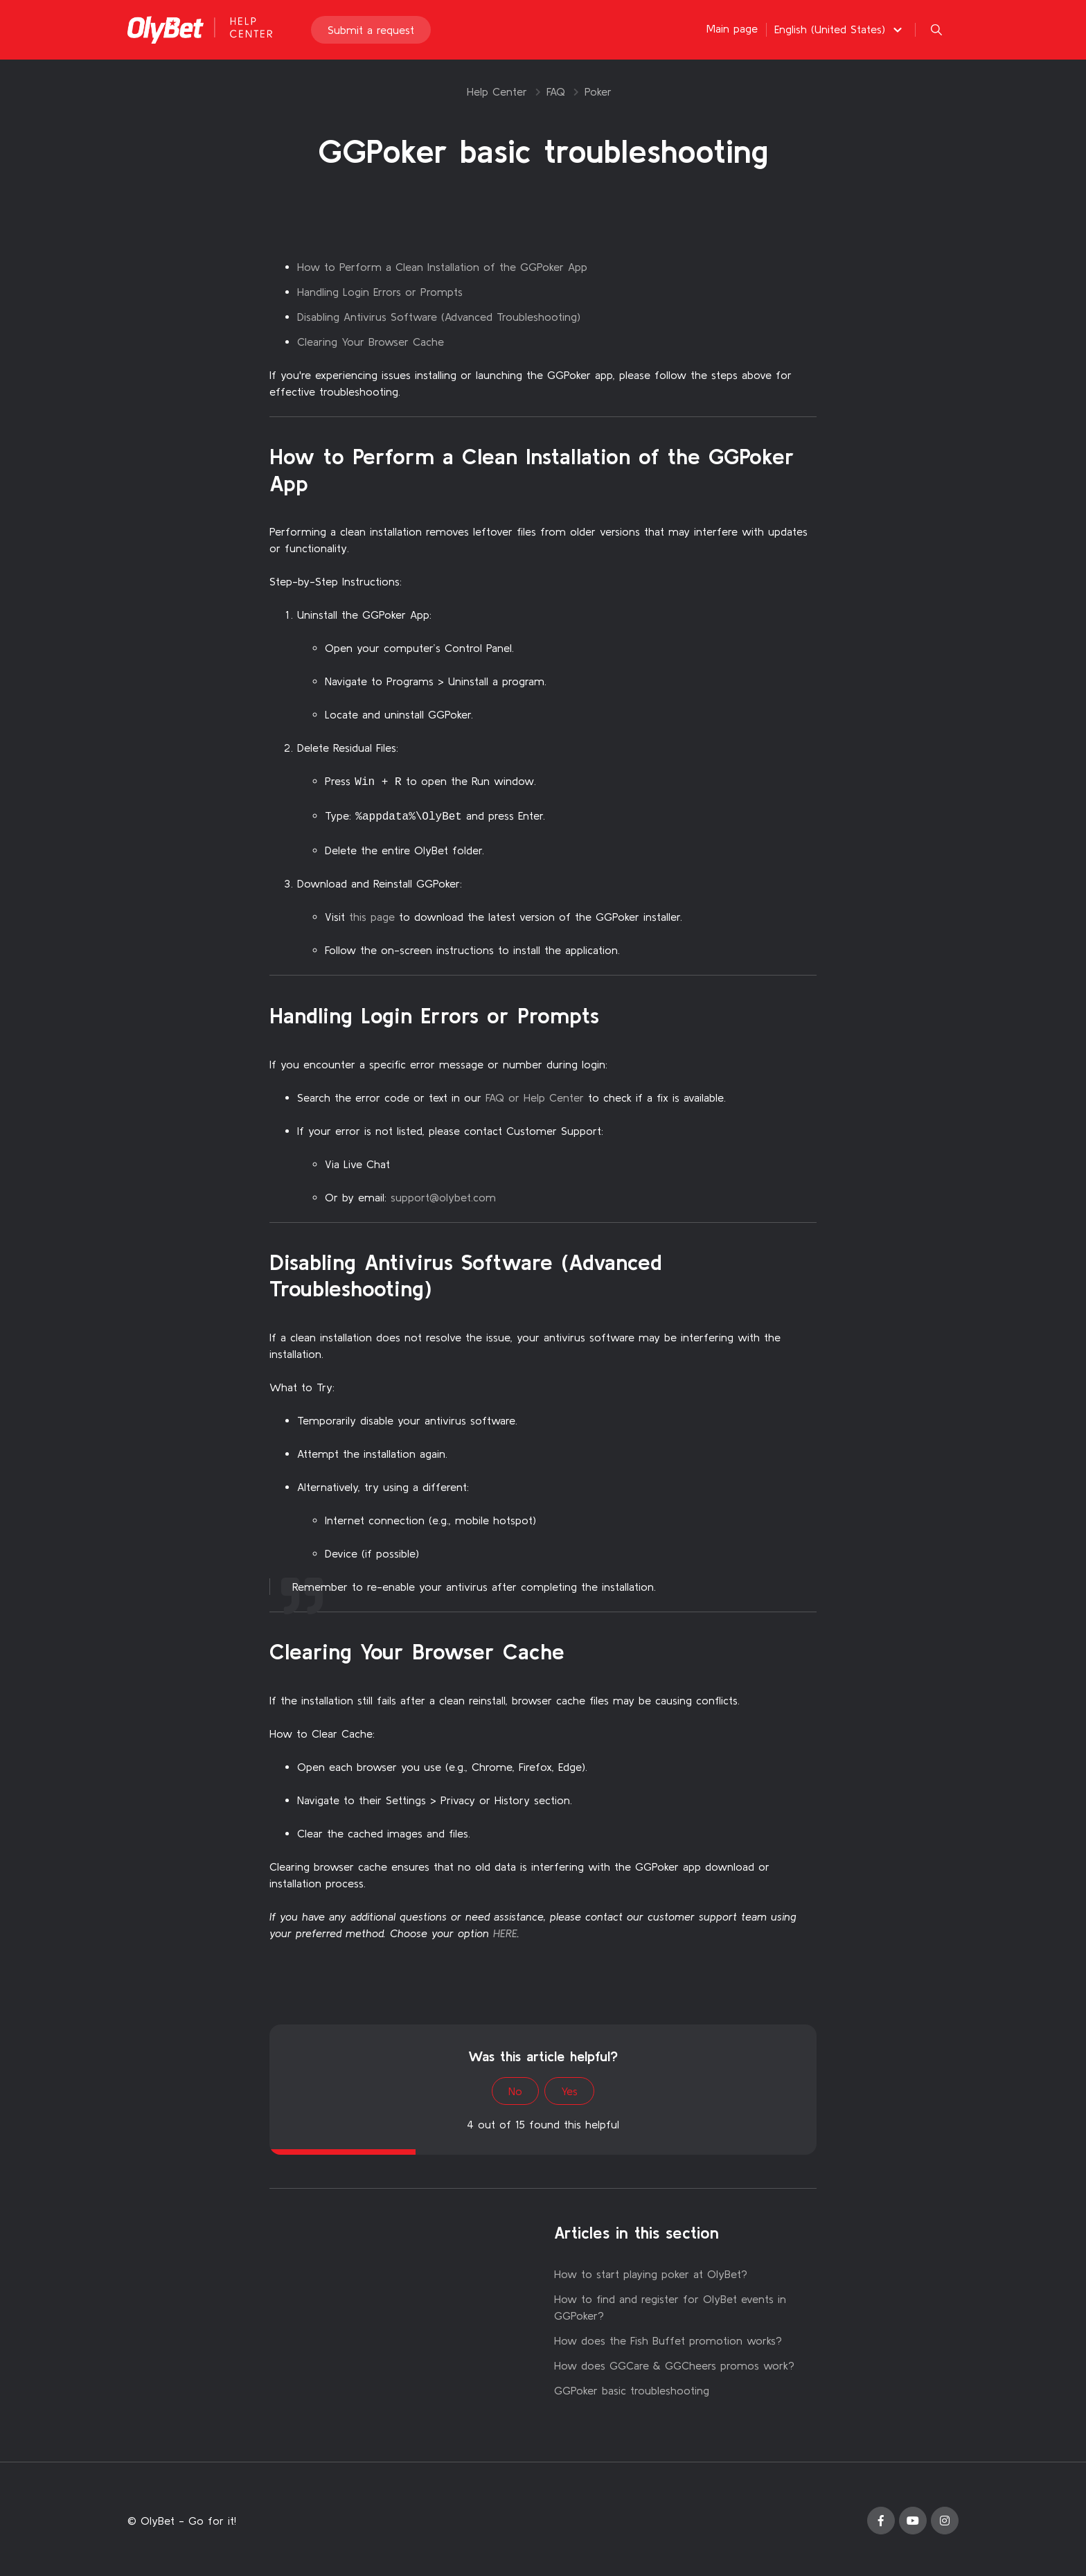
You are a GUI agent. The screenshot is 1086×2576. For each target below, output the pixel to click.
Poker (598, 91)
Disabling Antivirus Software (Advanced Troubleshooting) (438, 316)
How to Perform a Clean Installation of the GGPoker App (442, 267)
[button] (840, 30)
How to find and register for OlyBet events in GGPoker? (670, 2304)
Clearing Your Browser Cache (370, 341)
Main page (732, 29)
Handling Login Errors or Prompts (380, 291)
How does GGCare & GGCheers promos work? (674, 2362)
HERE (505, 1930)
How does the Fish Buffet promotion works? (668, 2337)
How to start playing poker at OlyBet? (650, 2271)
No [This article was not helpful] (515, 2088)
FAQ (555, 91)
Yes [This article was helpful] (569, 2088)
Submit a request (371, 30)
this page (372, 914)
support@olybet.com (443, 1194)
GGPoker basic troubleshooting (631, 2387)
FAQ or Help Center (535, 1094)
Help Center (497, 91)
